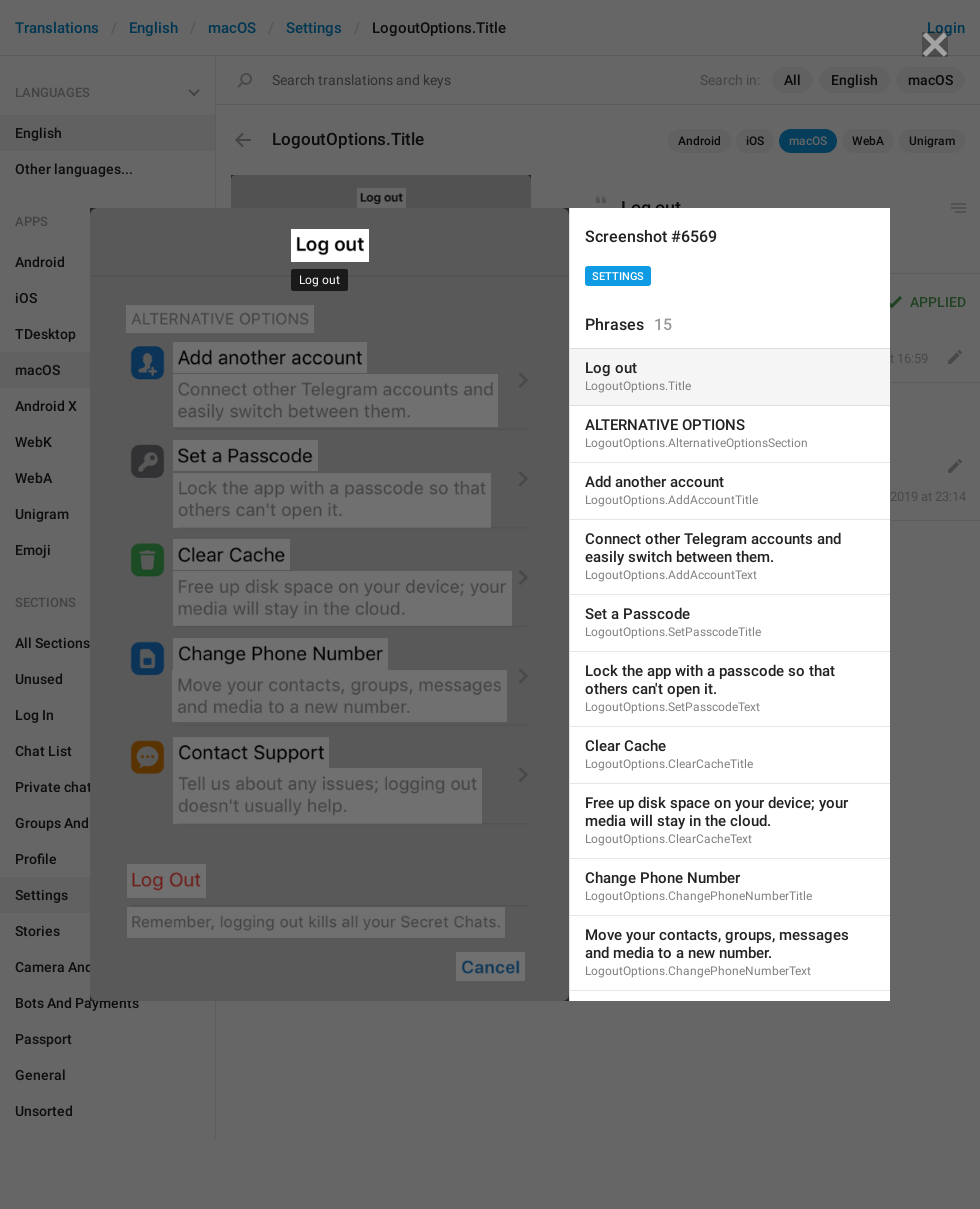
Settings (618, 276)
